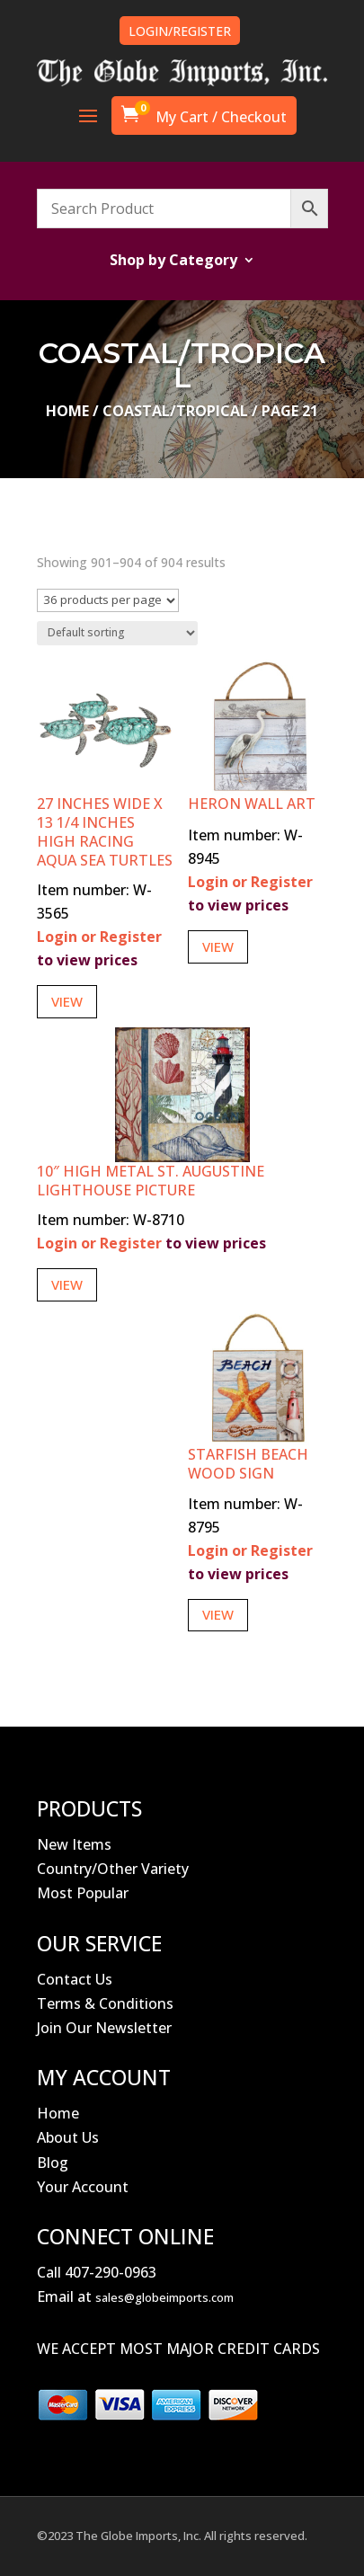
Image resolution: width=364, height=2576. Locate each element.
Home (67, 411)
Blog (52, 2162)
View (67, 1001)
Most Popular (83, 1893)
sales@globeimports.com (164, 2297)
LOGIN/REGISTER (180, 31)
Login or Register (99, 936)
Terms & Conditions (105, 2003)
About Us (68, 2137)
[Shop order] (117, 633)
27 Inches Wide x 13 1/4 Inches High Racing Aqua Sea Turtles (105, 831)
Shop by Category (173, 261)
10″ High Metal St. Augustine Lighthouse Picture (150, 1180)
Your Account (83, 2187)
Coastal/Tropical (175, 411)
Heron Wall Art (251, 803)
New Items (74, 1844)
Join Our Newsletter (104, 2028)
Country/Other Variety (113, 1869)
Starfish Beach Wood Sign (248, 1463)
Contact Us (74, 1979)
